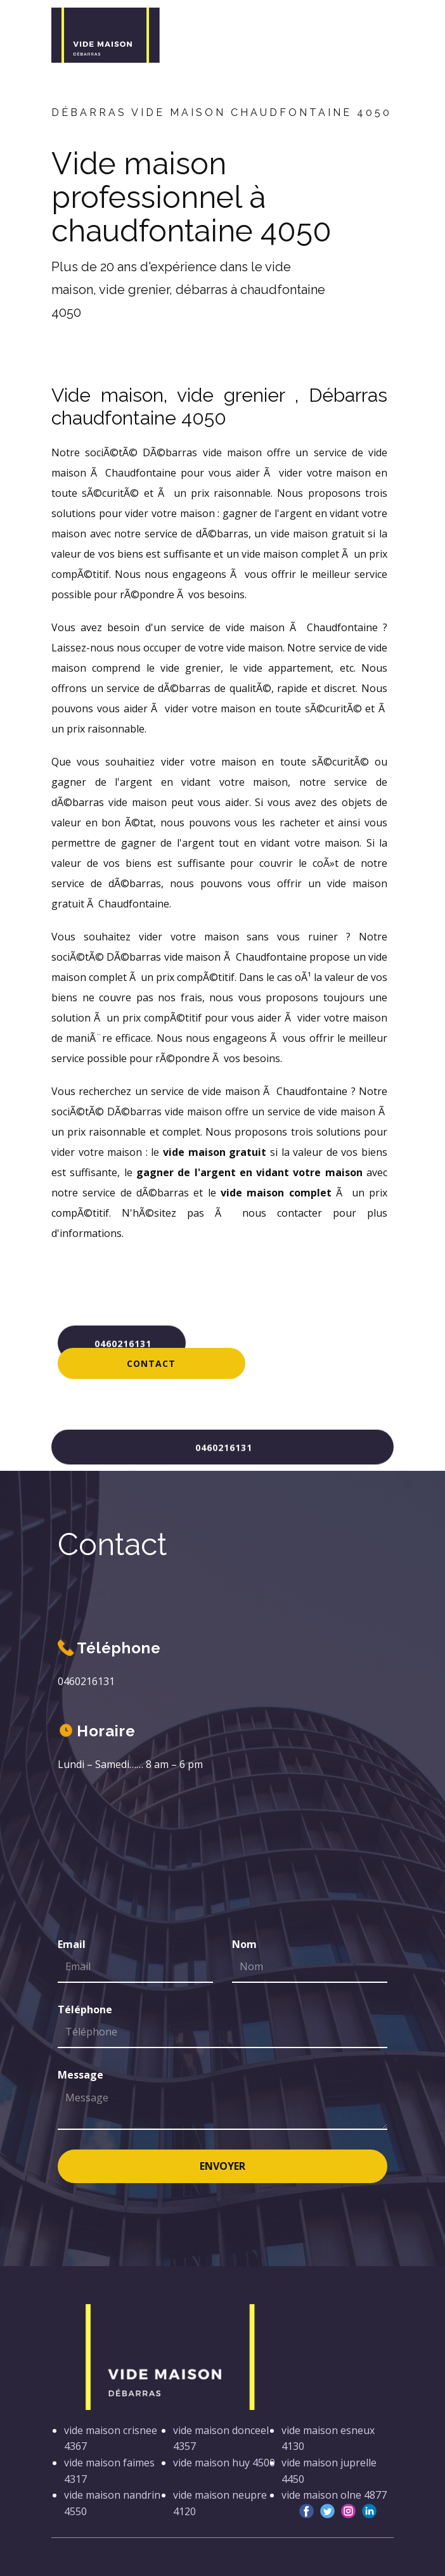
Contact (151, 1363)
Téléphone (85, 2009)
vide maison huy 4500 (224, 2463)
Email (72, 1944)
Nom (244, 1944)
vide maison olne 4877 (334, 2495)
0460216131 (121, 1341)
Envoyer (222, 2166)
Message (80, 2075)
